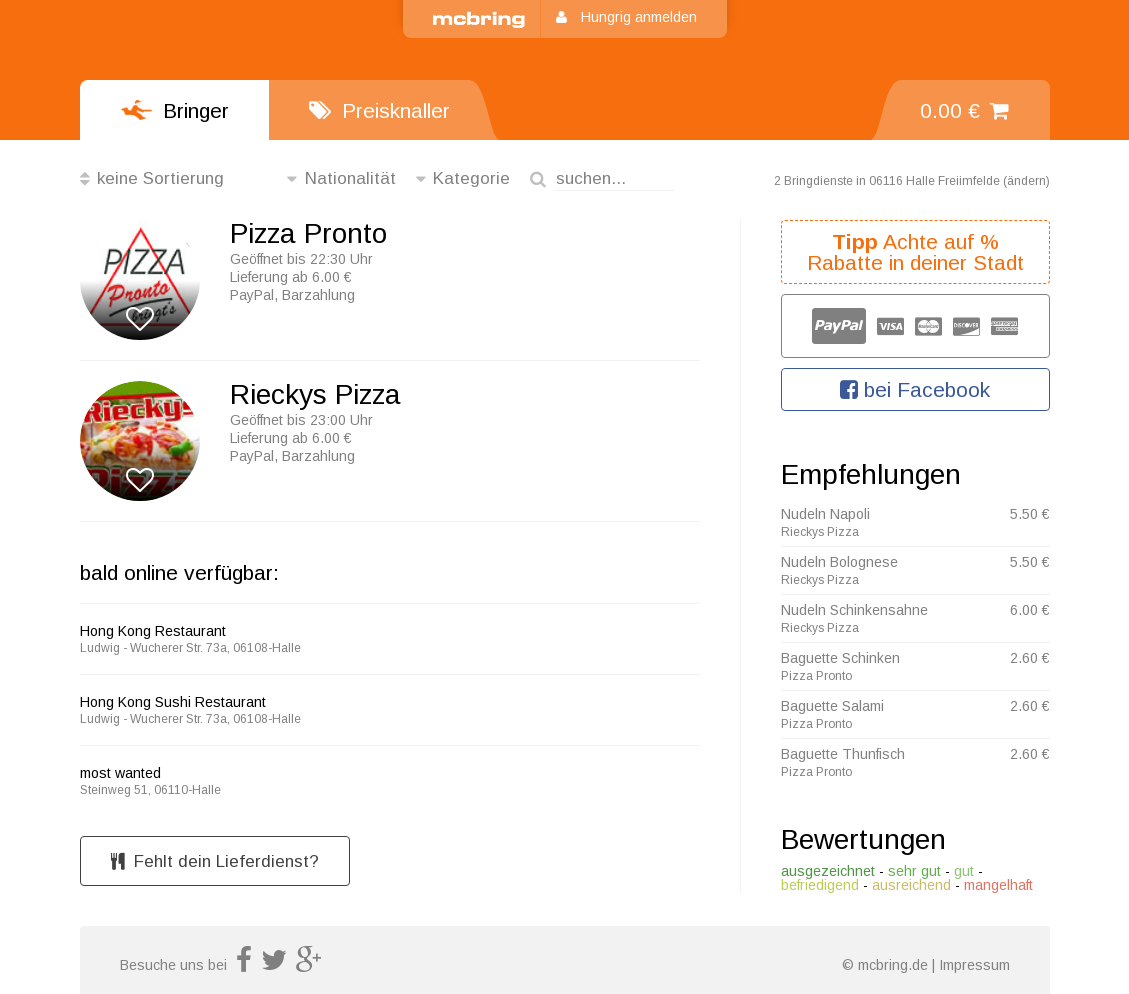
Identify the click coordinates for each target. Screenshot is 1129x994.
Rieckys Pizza (315, 395)
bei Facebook (915, 389)
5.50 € (1029, 514)
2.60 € (1029, 658)
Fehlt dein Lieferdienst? (215, 861)
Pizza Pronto (308, 234)
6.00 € (1029, 610)
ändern (1026, 181)
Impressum (974, 965)
